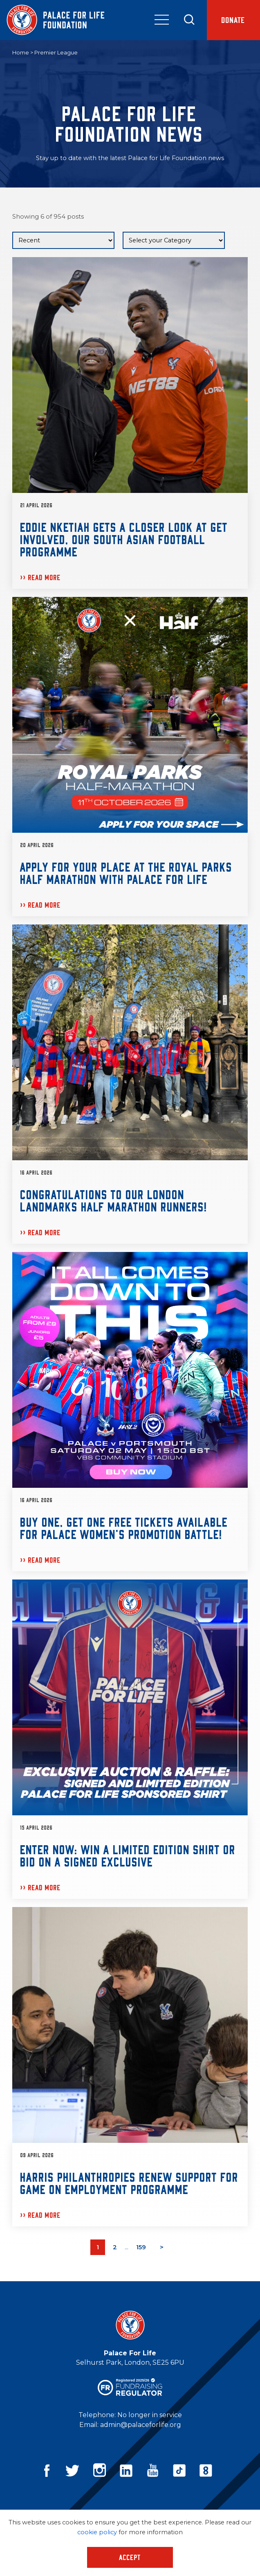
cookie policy (97, 2532)
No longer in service (149, 2415)
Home (20, 52)
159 (141, 2247)
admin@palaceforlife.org (140, 2425)
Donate (233, 19)
